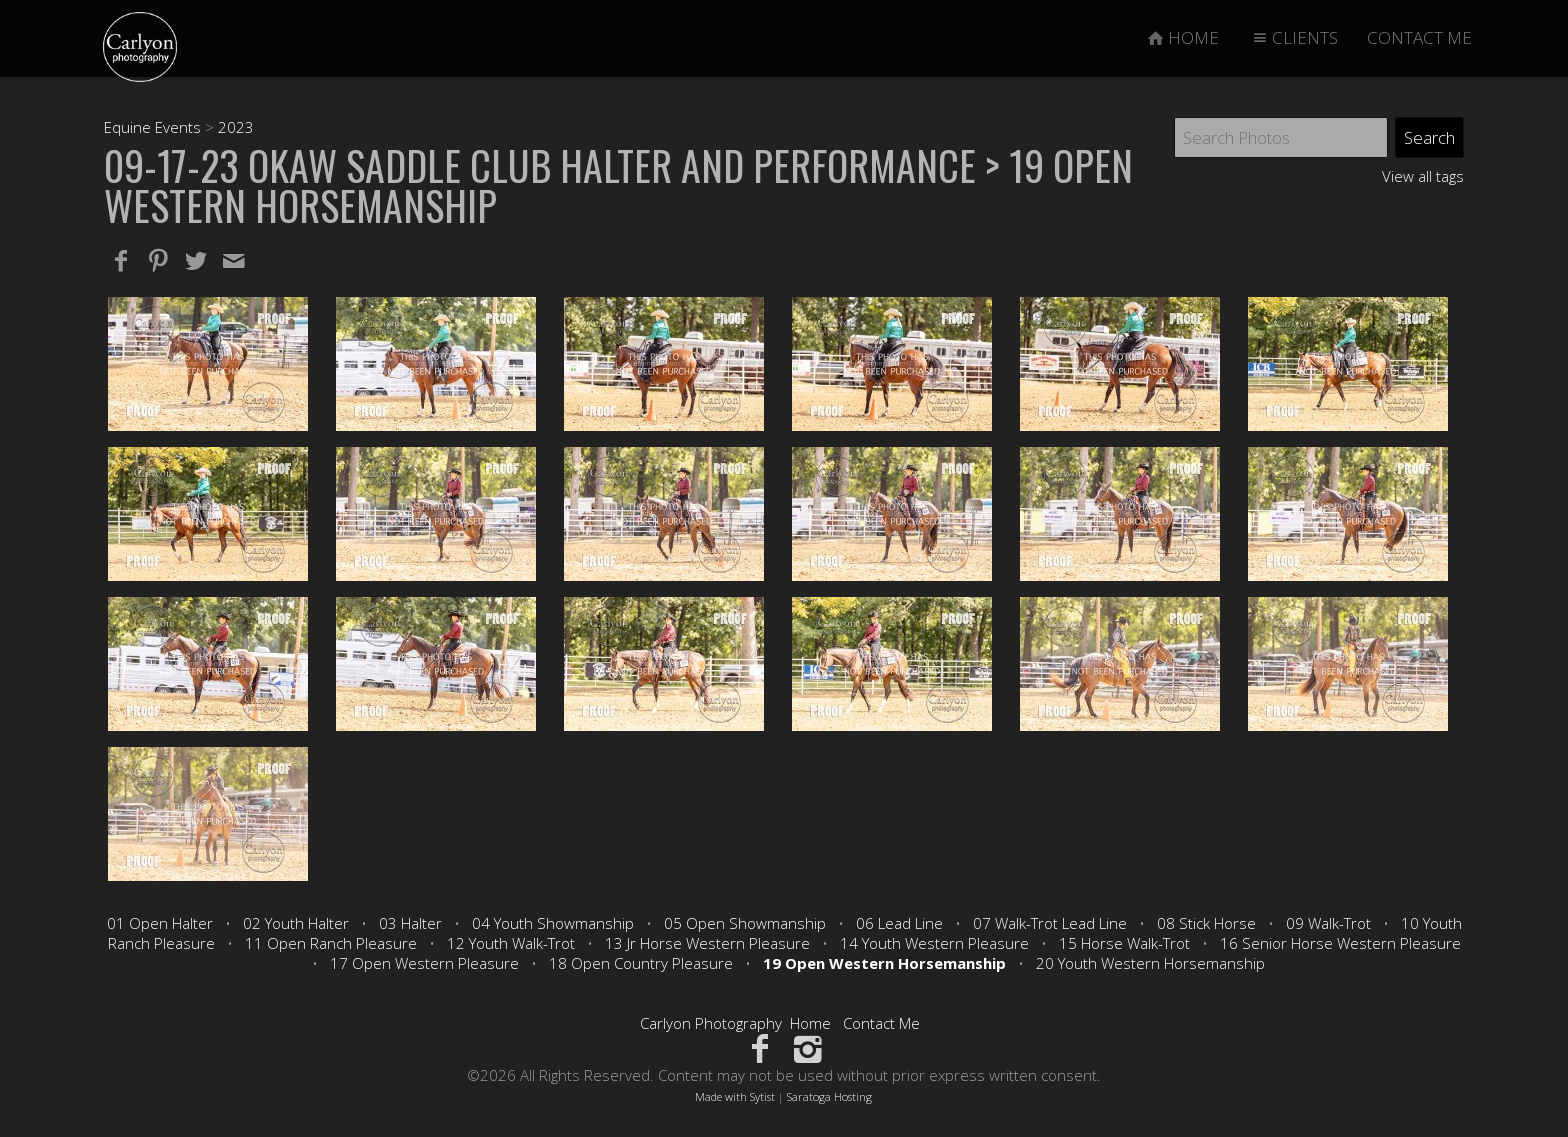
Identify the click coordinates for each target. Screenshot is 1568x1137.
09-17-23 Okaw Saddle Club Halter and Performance (540, 165)
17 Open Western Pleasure (424, 963)
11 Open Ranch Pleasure (331, 943)
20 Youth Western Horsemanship (1150, 963)
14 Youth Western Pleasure (934, 943)
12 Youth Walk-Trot (511, 943)
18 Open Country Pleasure (641, 963)
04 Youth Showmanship (553, 923)
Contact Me (881, 1023)
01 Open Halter (160, 923)
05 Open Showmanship (745, 923)
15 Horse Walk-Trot (1124, 943)
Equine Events (152, 127)
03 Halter (410, 923)
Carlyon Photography (711, 1023)
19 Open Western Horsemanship (884, 963)
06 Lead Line (899, 923)
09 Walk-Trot (1328, 923)
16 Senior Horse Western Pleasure (1340, 943)
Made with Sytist (735, 1096)
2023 (236, 127)
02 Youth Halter (296, 923)
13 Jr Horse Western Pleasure (707, 943)
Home (810, 1023)
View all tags (1423, 176)
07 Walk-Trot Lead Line (1050, 923)
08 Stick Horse (1206, 923)
